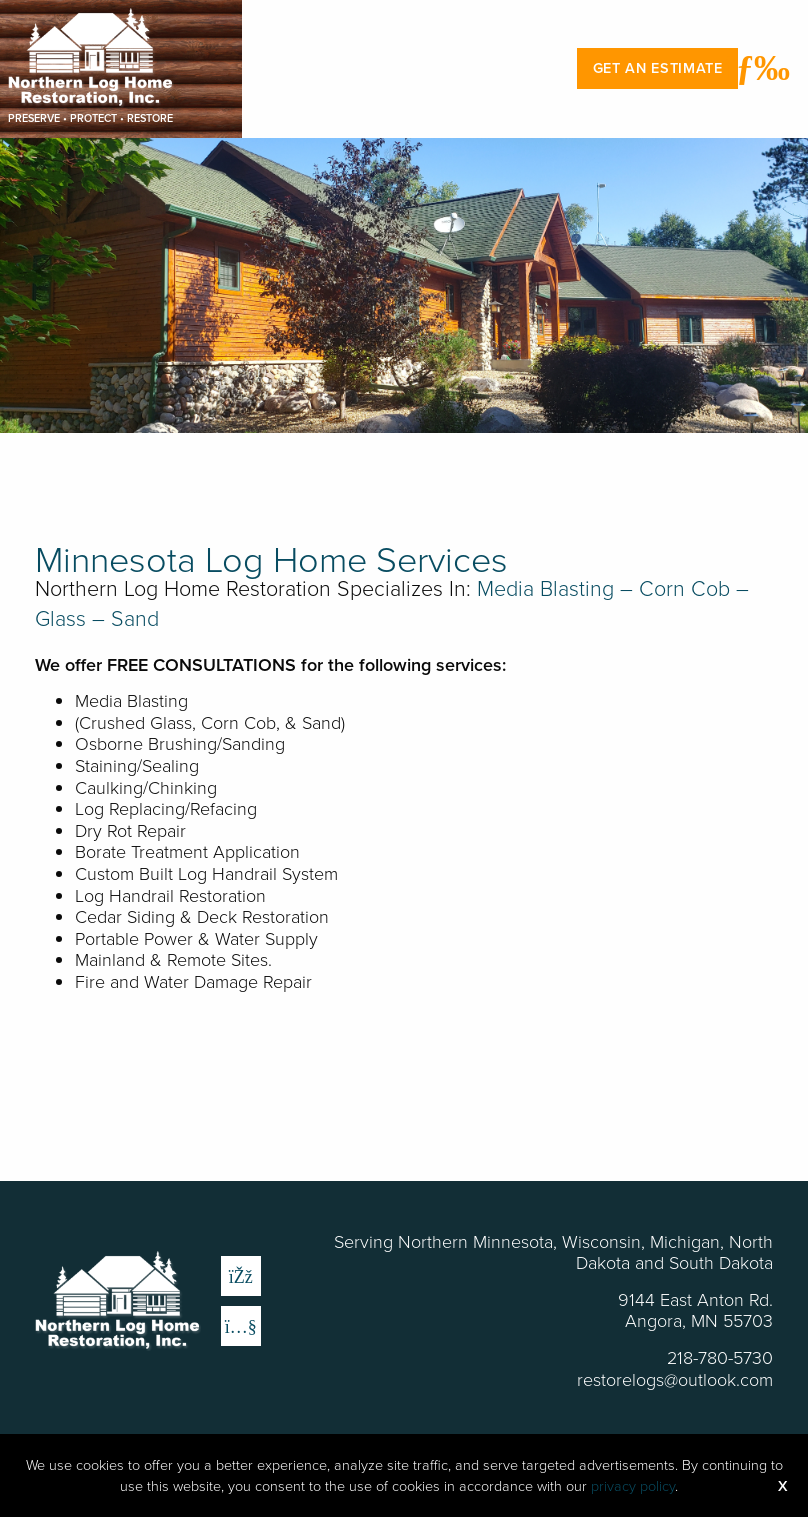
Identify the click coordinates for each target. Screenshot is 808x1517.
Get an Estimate (658, 67)
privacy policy (633, 1485)
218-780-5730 (720, 1357)
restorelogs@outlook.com (675, 1379)
